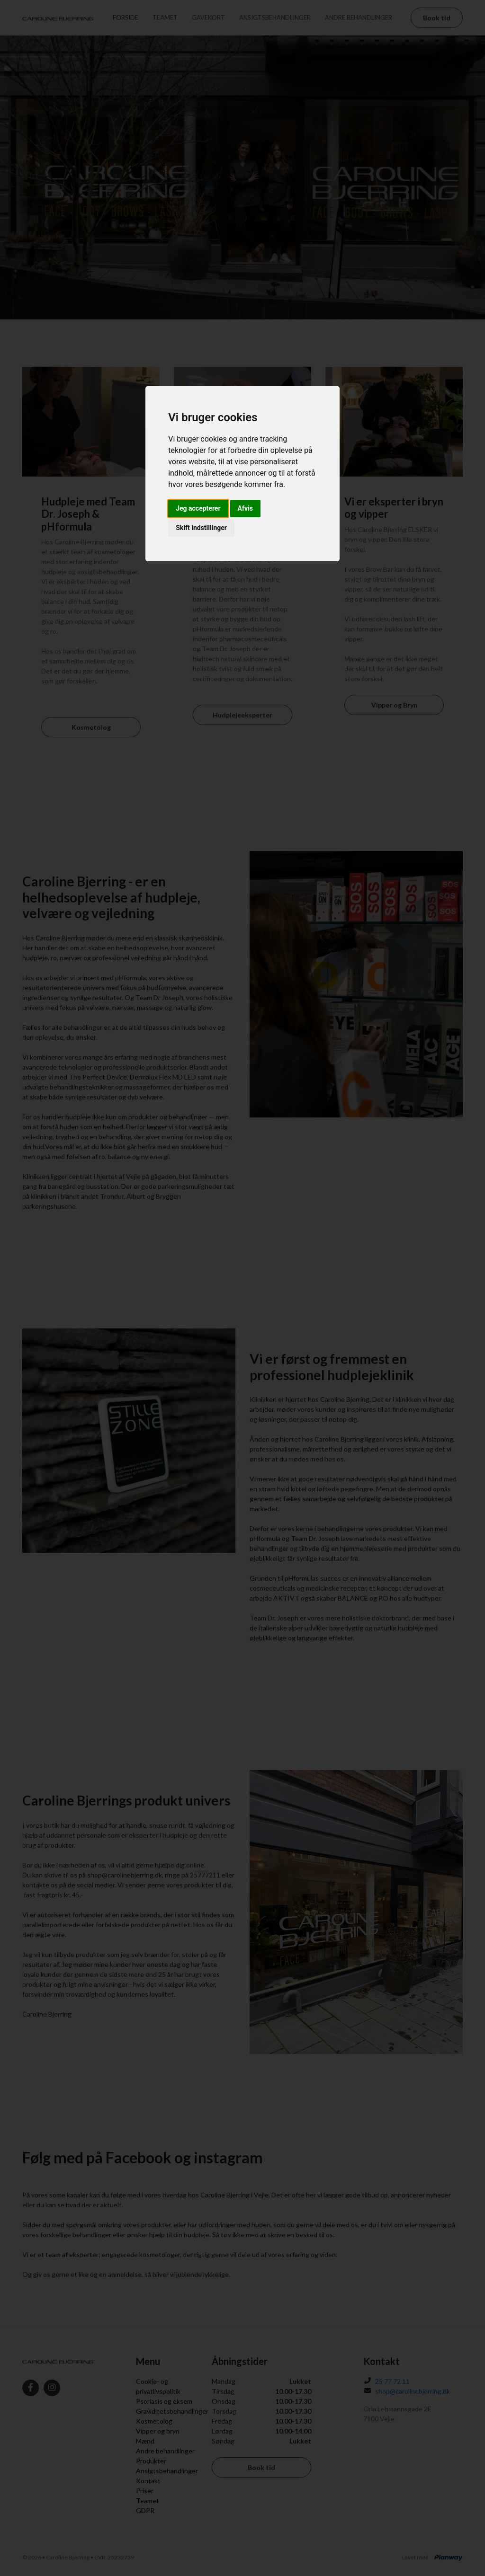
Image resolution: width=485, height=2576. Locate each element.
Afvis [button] (245, 508)
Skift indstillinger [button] (201, 527)
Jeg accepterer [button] (198, 508)
